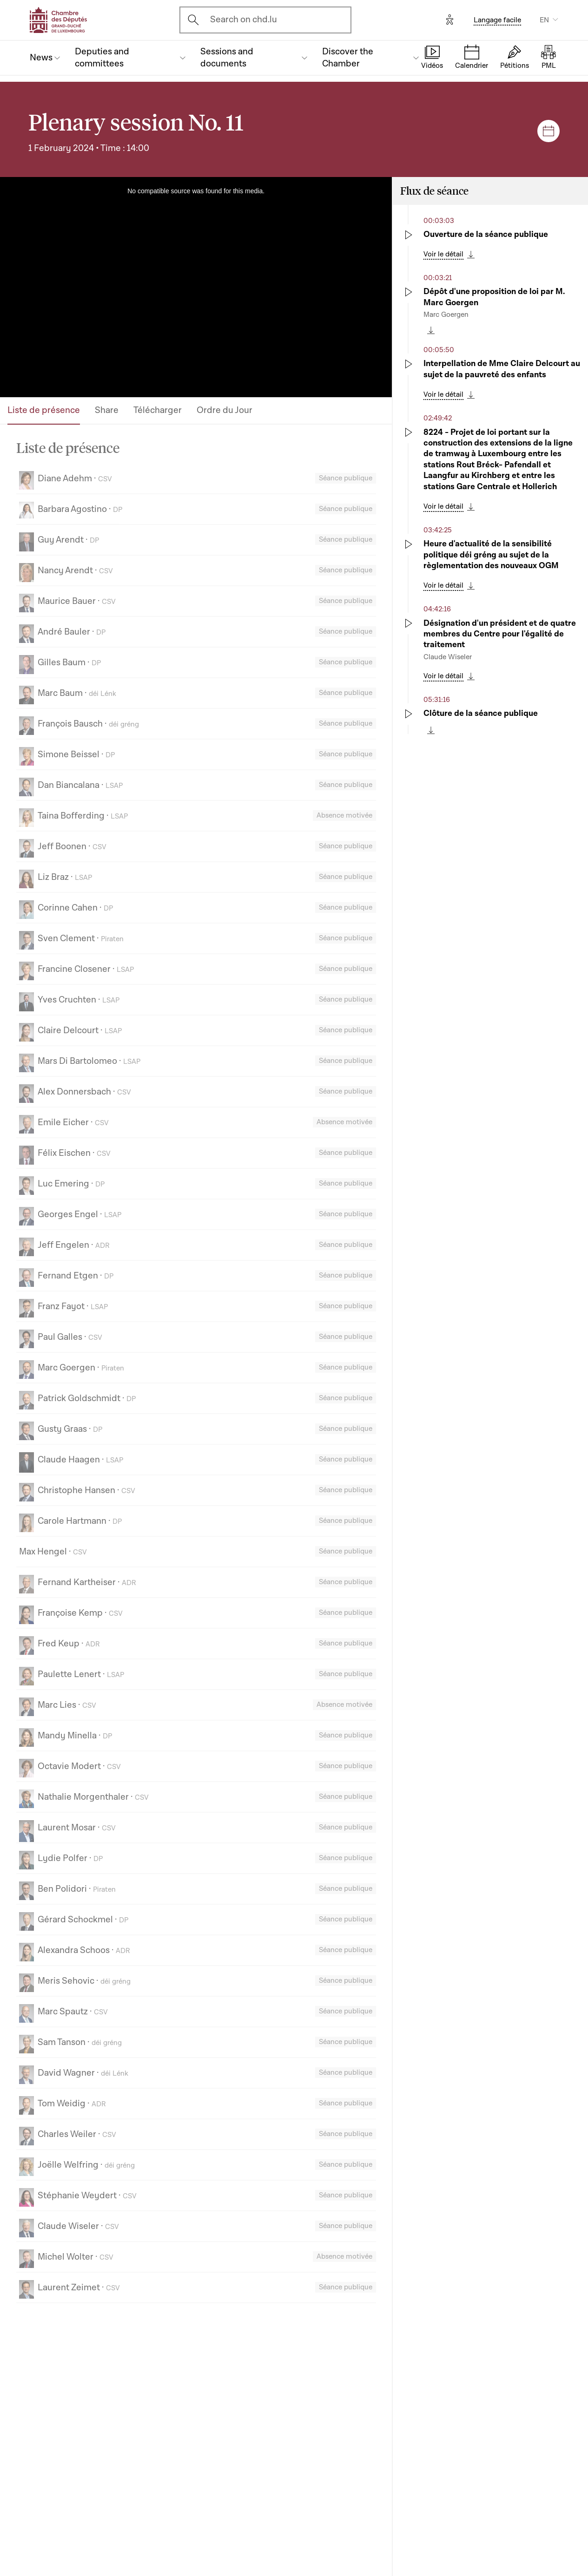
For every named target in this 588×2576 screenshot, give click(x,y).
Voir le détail (443, 254)
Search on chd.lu (243, 20)
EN (544, 20)
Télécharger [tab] (157, 410)
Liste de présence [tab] (43, 410)
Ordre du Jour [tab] (224, 410)
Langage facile (497, 20)
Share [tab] (107, 410)
